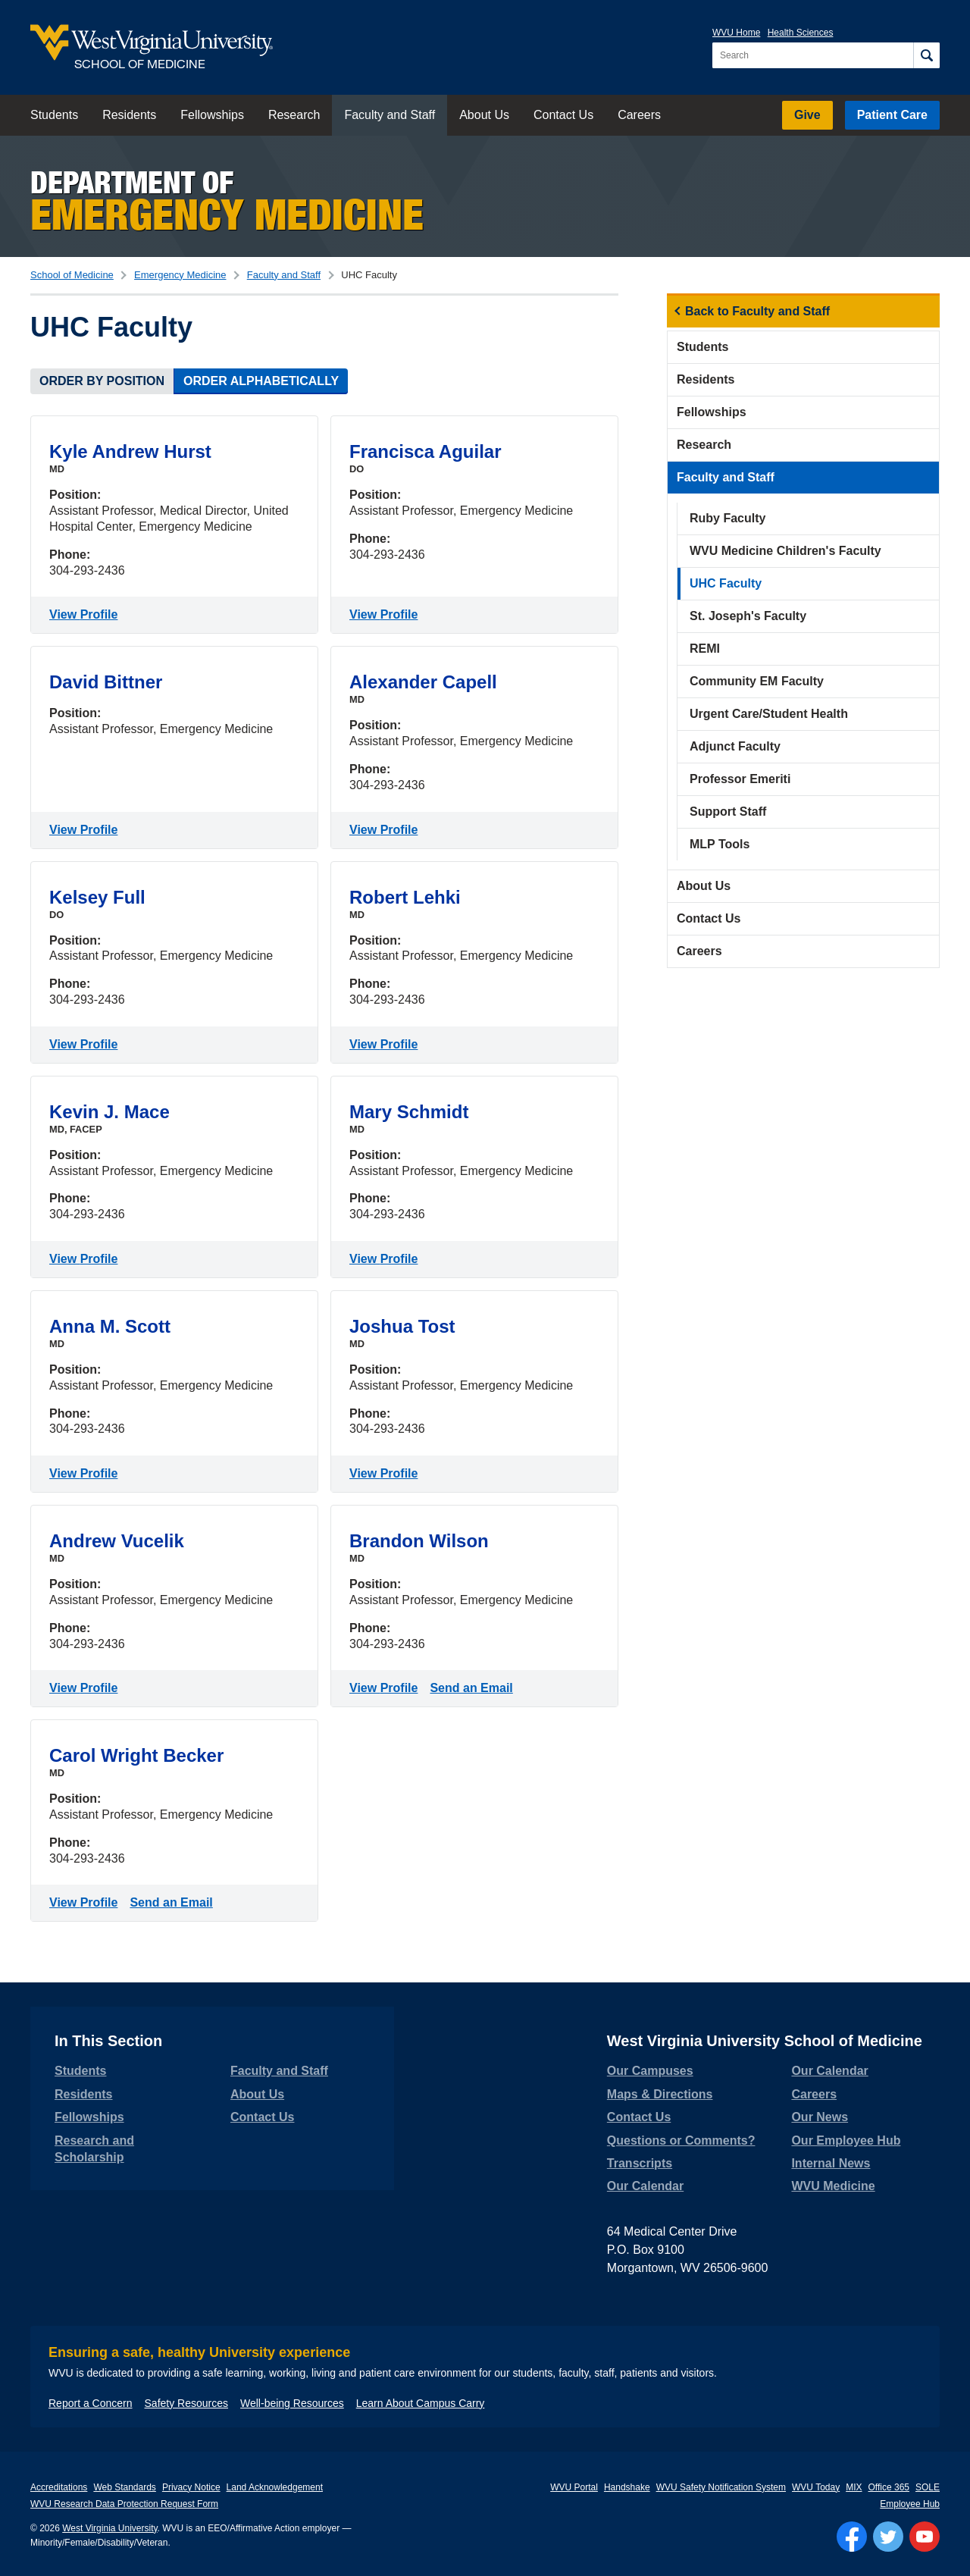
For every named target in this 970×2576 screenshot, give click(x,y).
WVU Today (816, 2487)
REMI (705, 648)
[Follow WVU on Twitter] (888, 2536)
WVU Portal (574, 2487)
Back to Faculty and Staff (757, 311)
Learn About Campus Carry (420, 2403)
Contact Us (563, 114)
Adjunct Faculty (735, 746)
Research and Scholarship (94, 2149)
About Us (484, 114)
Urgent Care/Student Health (769, 713)
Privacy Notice (191, 2487)
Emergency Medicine (180, 274)
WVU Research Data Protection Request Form (124, 2504)
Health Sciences (801, 32)
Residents (129, 114)
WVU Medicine (833, 2186)
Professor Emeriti (740, 778)
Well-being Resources (292, 2403)
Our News (819, 2117)
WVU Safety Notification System (721, 2487)
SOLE (927, 2487)
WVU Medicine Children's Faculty (785, 550)
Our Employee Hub (845, 2140)
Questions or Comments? (681, 2140)
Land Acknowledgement (275, 2487)
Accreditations (58, 2487)
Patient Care (892, 114)
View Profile (86, 613)
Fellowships (212, 114)
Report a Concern (90, 2403)
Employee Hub (910, 2504)
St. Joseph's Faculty (748, 616)
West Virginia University (109, 2528)
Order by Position (101, 380)
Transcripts (639, 2163)
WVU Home (736, 32)
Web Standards (124, 2487)
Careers (639, 114)
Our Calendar (645, 2186)
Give (807, 114)
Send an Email (474, 1686)
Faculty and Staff (389, 114)
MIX (854, 2487)
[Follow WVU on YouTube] (924, 2536)
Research (294, 114)
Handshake (627, 2487)
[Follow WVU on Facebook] (852, 2536)
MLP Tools (719, 844)
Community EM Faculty (757, 681)
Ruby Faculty (727, 518)
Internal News (830, 2163)
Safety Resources (187, 2403)
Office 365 (888, 2487)
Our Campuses (650, 2070)
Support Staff (728, 811)
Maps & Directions (660, 2094)
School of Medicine (72, 274)
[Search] (926, 55)
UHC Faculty (726, 583)
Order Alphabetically (261, 380)
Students (54, 114)
